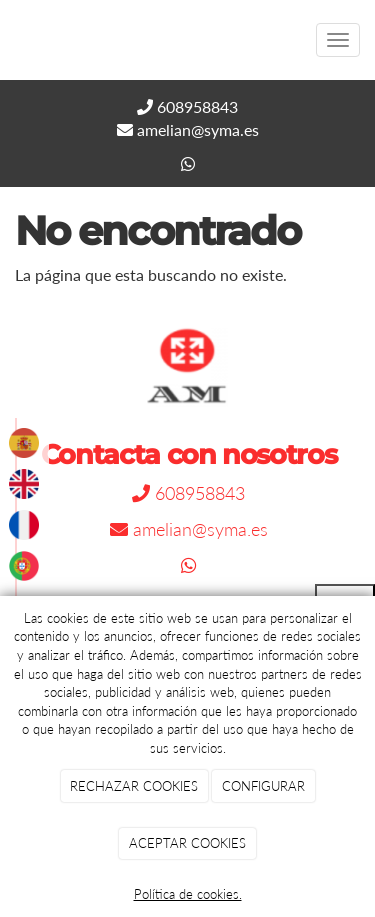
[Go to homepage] (10, 40)
